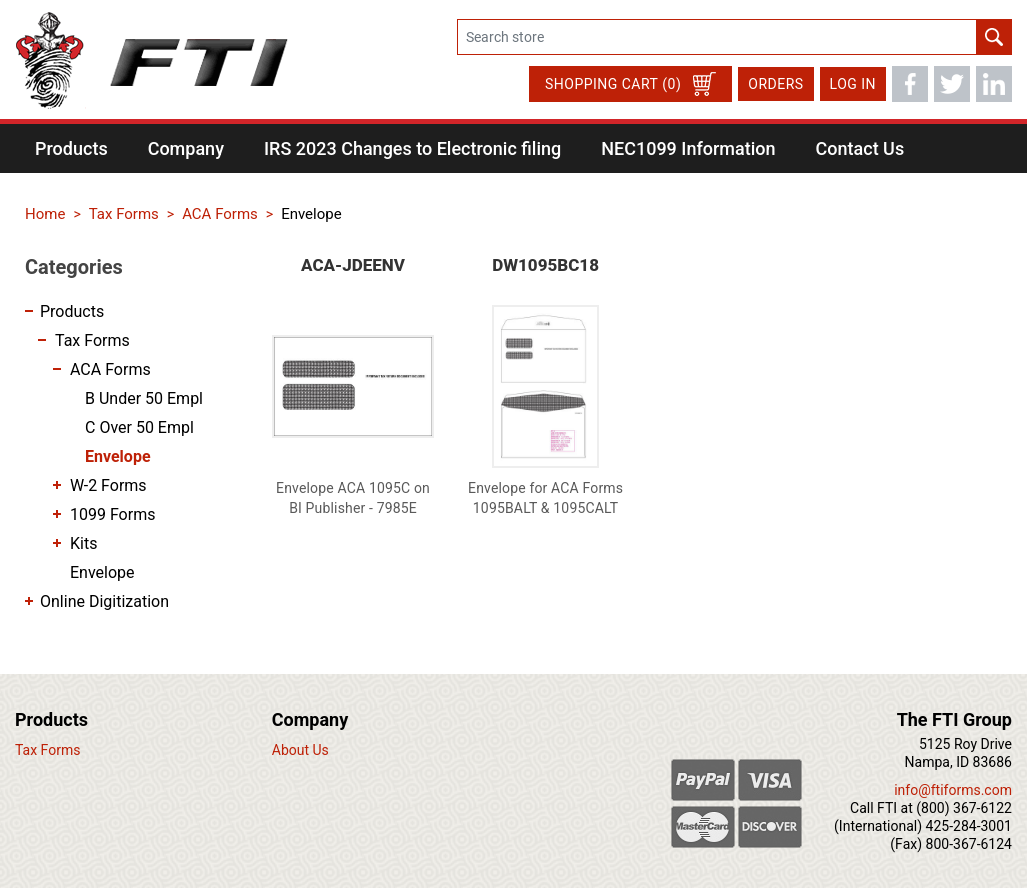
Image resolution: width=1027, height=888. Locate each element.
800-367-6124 (969, 844)
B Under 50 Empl (144, 398)
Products (72, 311)
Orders (775, 84)
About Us (300, 750)
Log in (853, 84)
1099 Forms (112, 514)
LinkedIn (994, 84)
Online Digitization (104, 601)
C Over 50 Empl (139, 427)
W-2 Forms (108, 485)
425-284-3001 (969, 826)
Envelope (118, 456)
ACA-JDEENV (353, 265)
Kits (83, 543)
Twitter (952, 84)
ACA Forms (110, 369)
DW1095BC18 (545, 265)
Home (45, 214)
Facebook (910, 84)
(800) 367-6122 (964, 808)
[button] (71, 148)
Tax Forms (92, 340)
